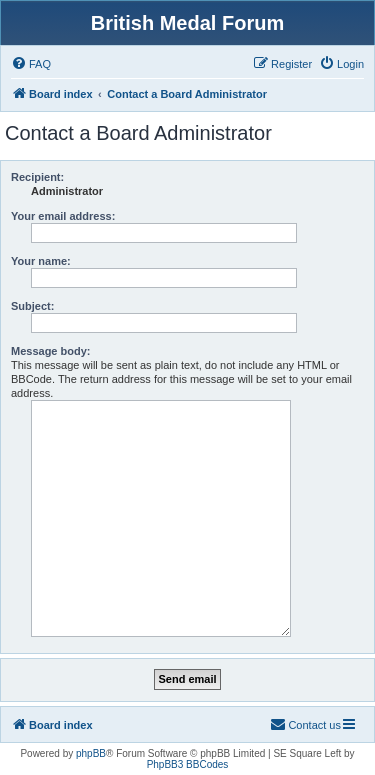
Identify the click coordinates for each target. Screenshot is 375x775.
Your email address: (63, 216)
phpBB (91, 753)
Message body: (50, 351)
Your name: (41, 261)
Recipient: (37, 177)
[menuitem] (31, 64)
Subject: (32, 306)
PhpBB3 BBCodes (188, 764)
